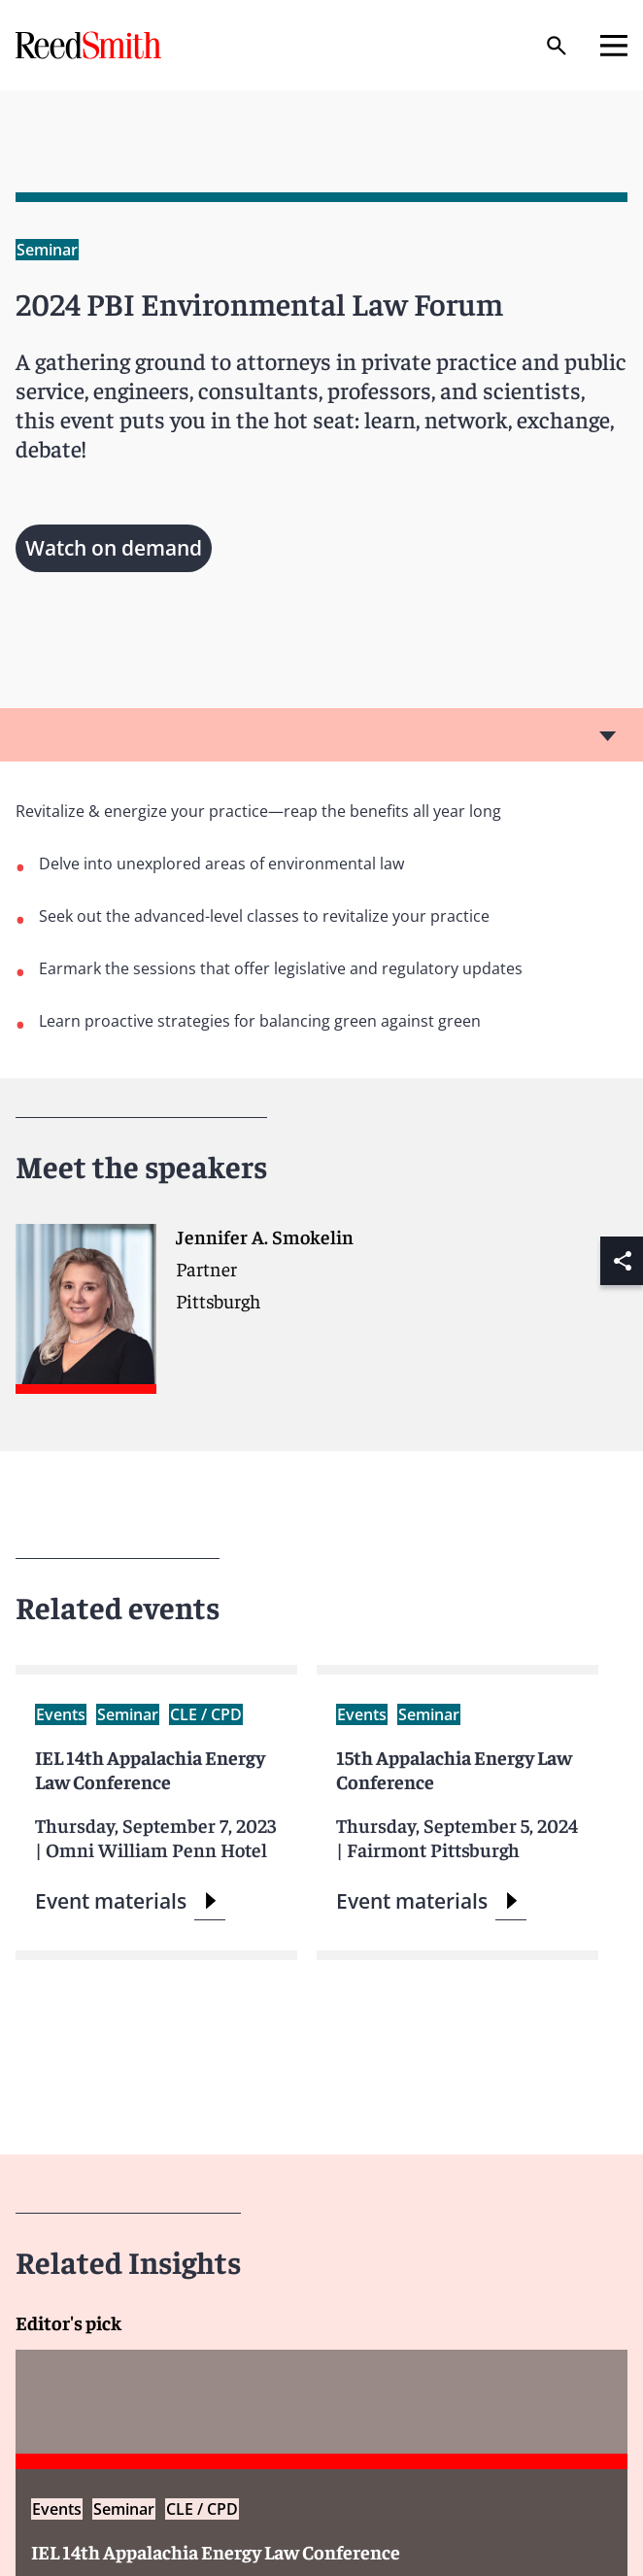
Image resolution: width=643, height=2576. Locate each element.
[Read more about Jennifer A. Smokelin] (321, 1318)
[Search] (556, 45)
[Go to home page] (90, 45)
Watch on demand (113, 547)
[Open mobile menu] (613, 45)
